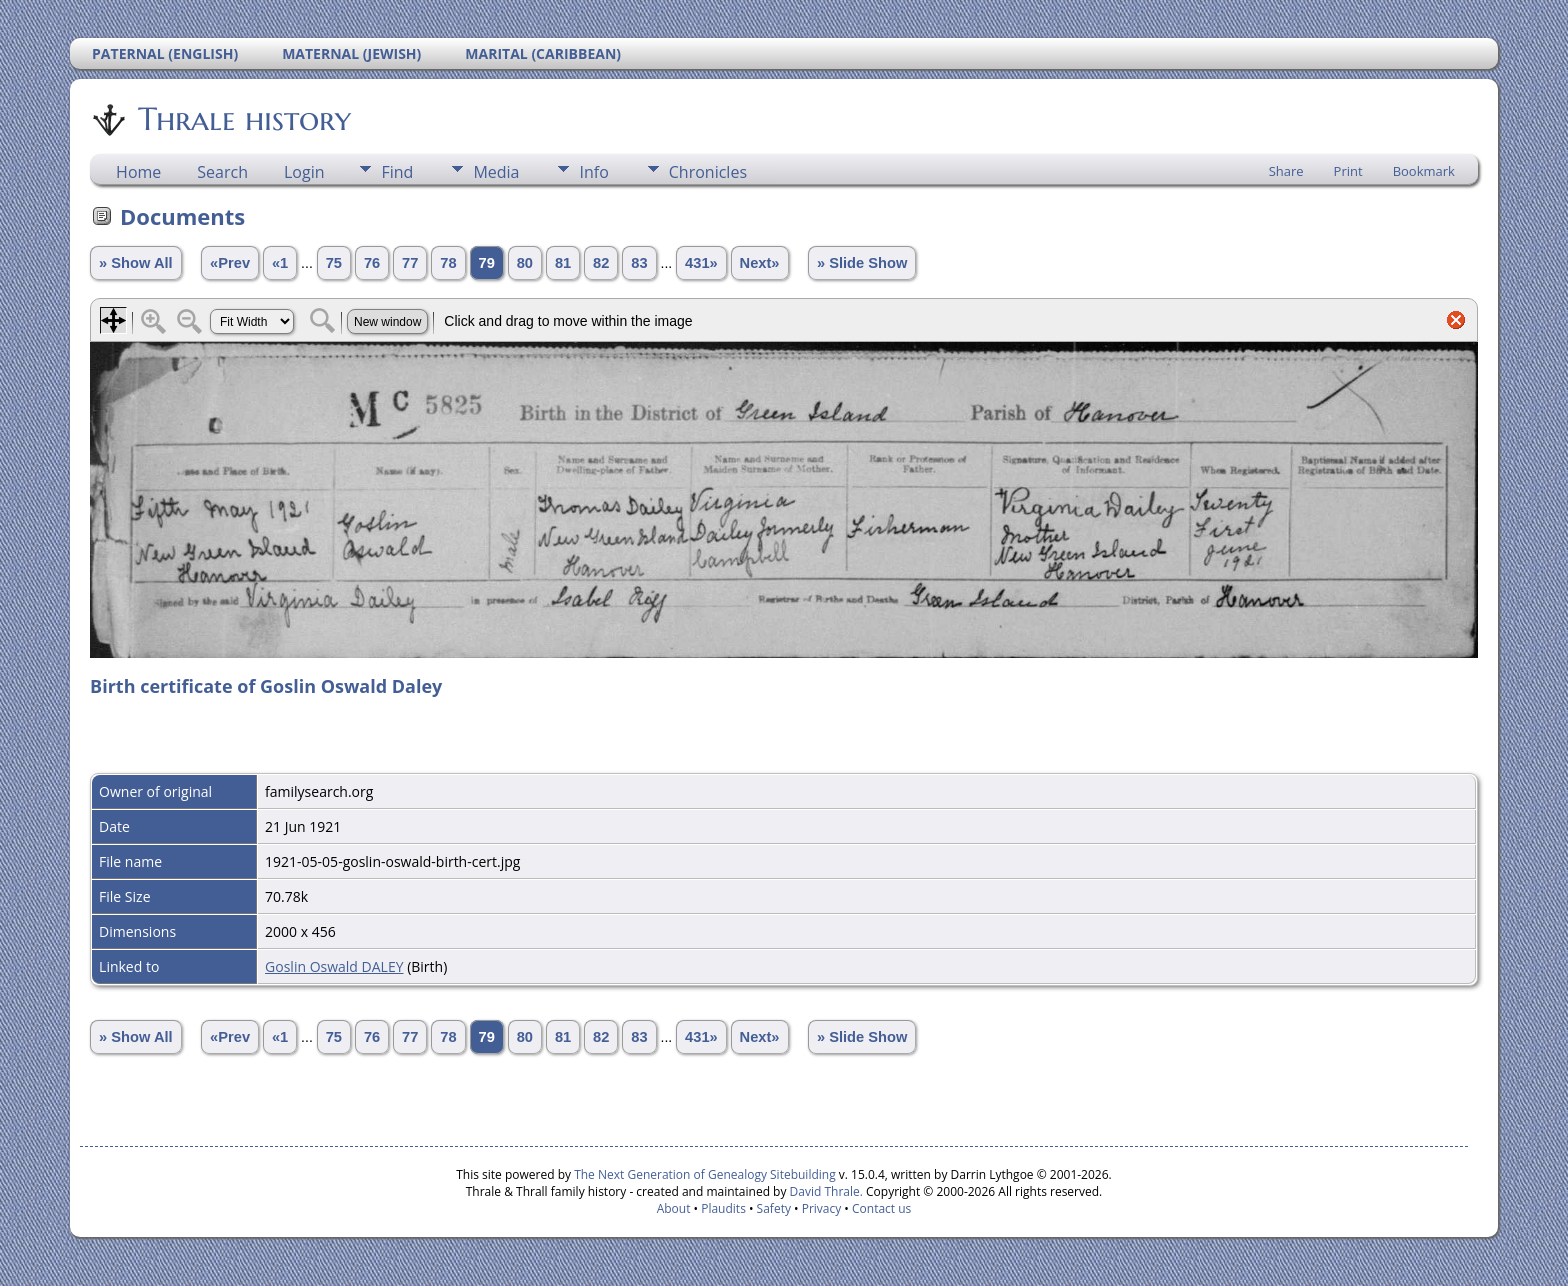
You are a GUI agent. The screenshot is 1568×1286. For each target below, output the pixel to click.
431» (701, 263)
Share (1286, 171)
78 (448, 263)
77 (410, 263)
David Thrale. (824, 1191)
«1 (280, 263)
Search (222, 172)
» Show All (136, 263)
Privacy (822, 1208)
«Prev (230, 263)
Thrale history (243, 119)
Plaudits (723, 1208)
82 (601, 263)
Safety (774, 1208)
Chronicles (708, 172)
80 (525, 263)
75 (334, 263)
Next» (760, 263)
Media (496, 172)
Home (138, 172)
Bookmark (1424, 171)
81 (563, 263)
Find (397, 172)
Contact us (881, 1208)
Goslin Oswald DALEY (334, 966)
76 (372, 263)
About (674, 1208)
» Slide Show (862, 263)
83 (639, 263)
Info (593, 172)
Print (1348, 171)
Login (304, 172)
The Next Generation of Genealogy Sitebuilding (705, 1174)
